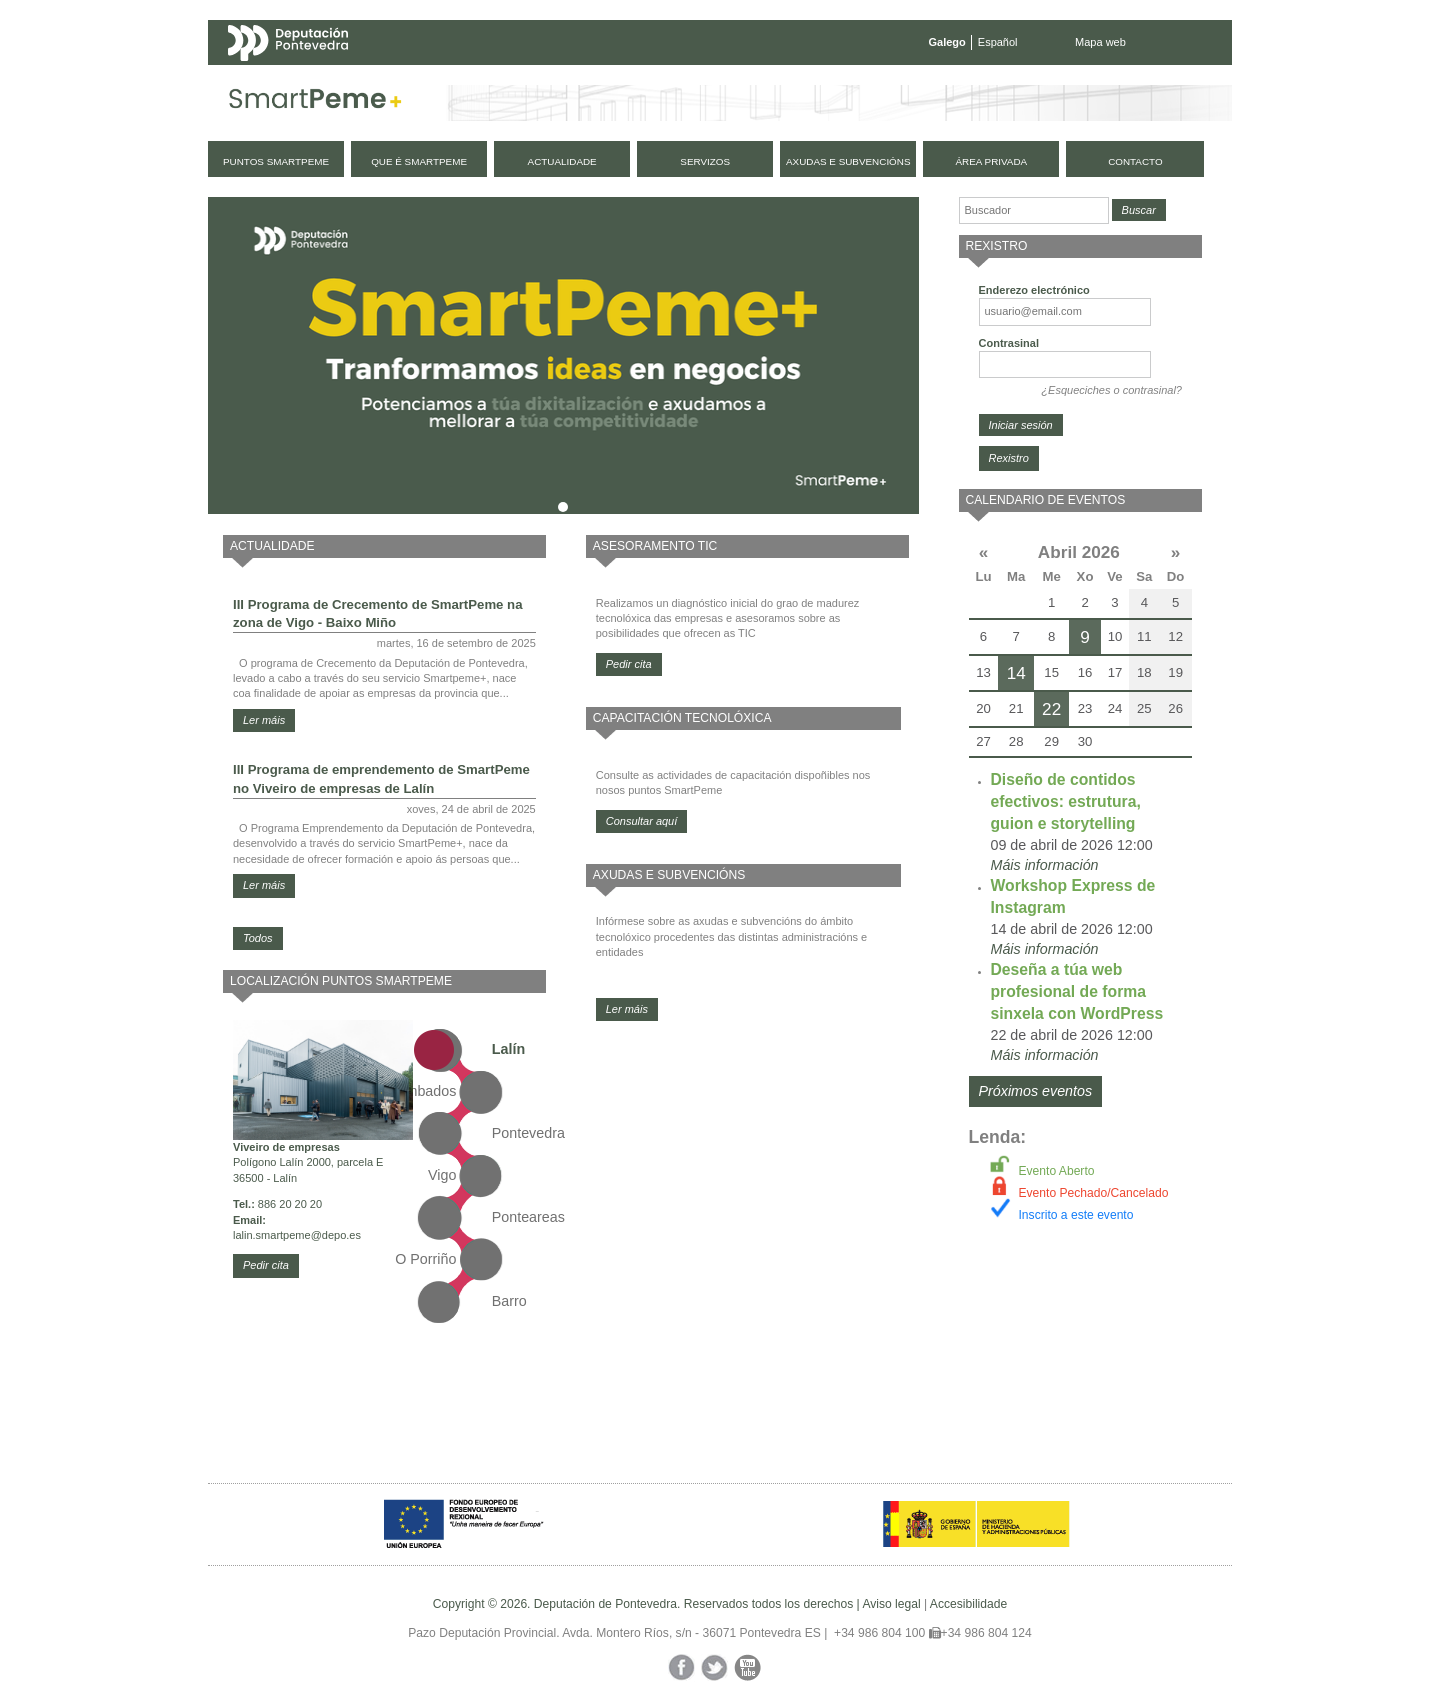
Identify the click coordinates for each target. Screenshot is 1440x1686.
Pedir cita (266, 1265)
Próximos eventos (1036, 1091)
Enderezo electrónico (1034, 290)
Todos (258, 938)
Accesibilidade (968, 1604)
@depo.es (336, 1235)
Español (998, 42)
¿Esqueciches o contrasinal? (1111, 390)
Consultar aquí (642, 821)
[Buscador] (1034, 210)
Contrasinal (1009, 343)
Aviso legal (891, 1604)
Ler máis (264, 720)
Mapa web (1100, 42)
